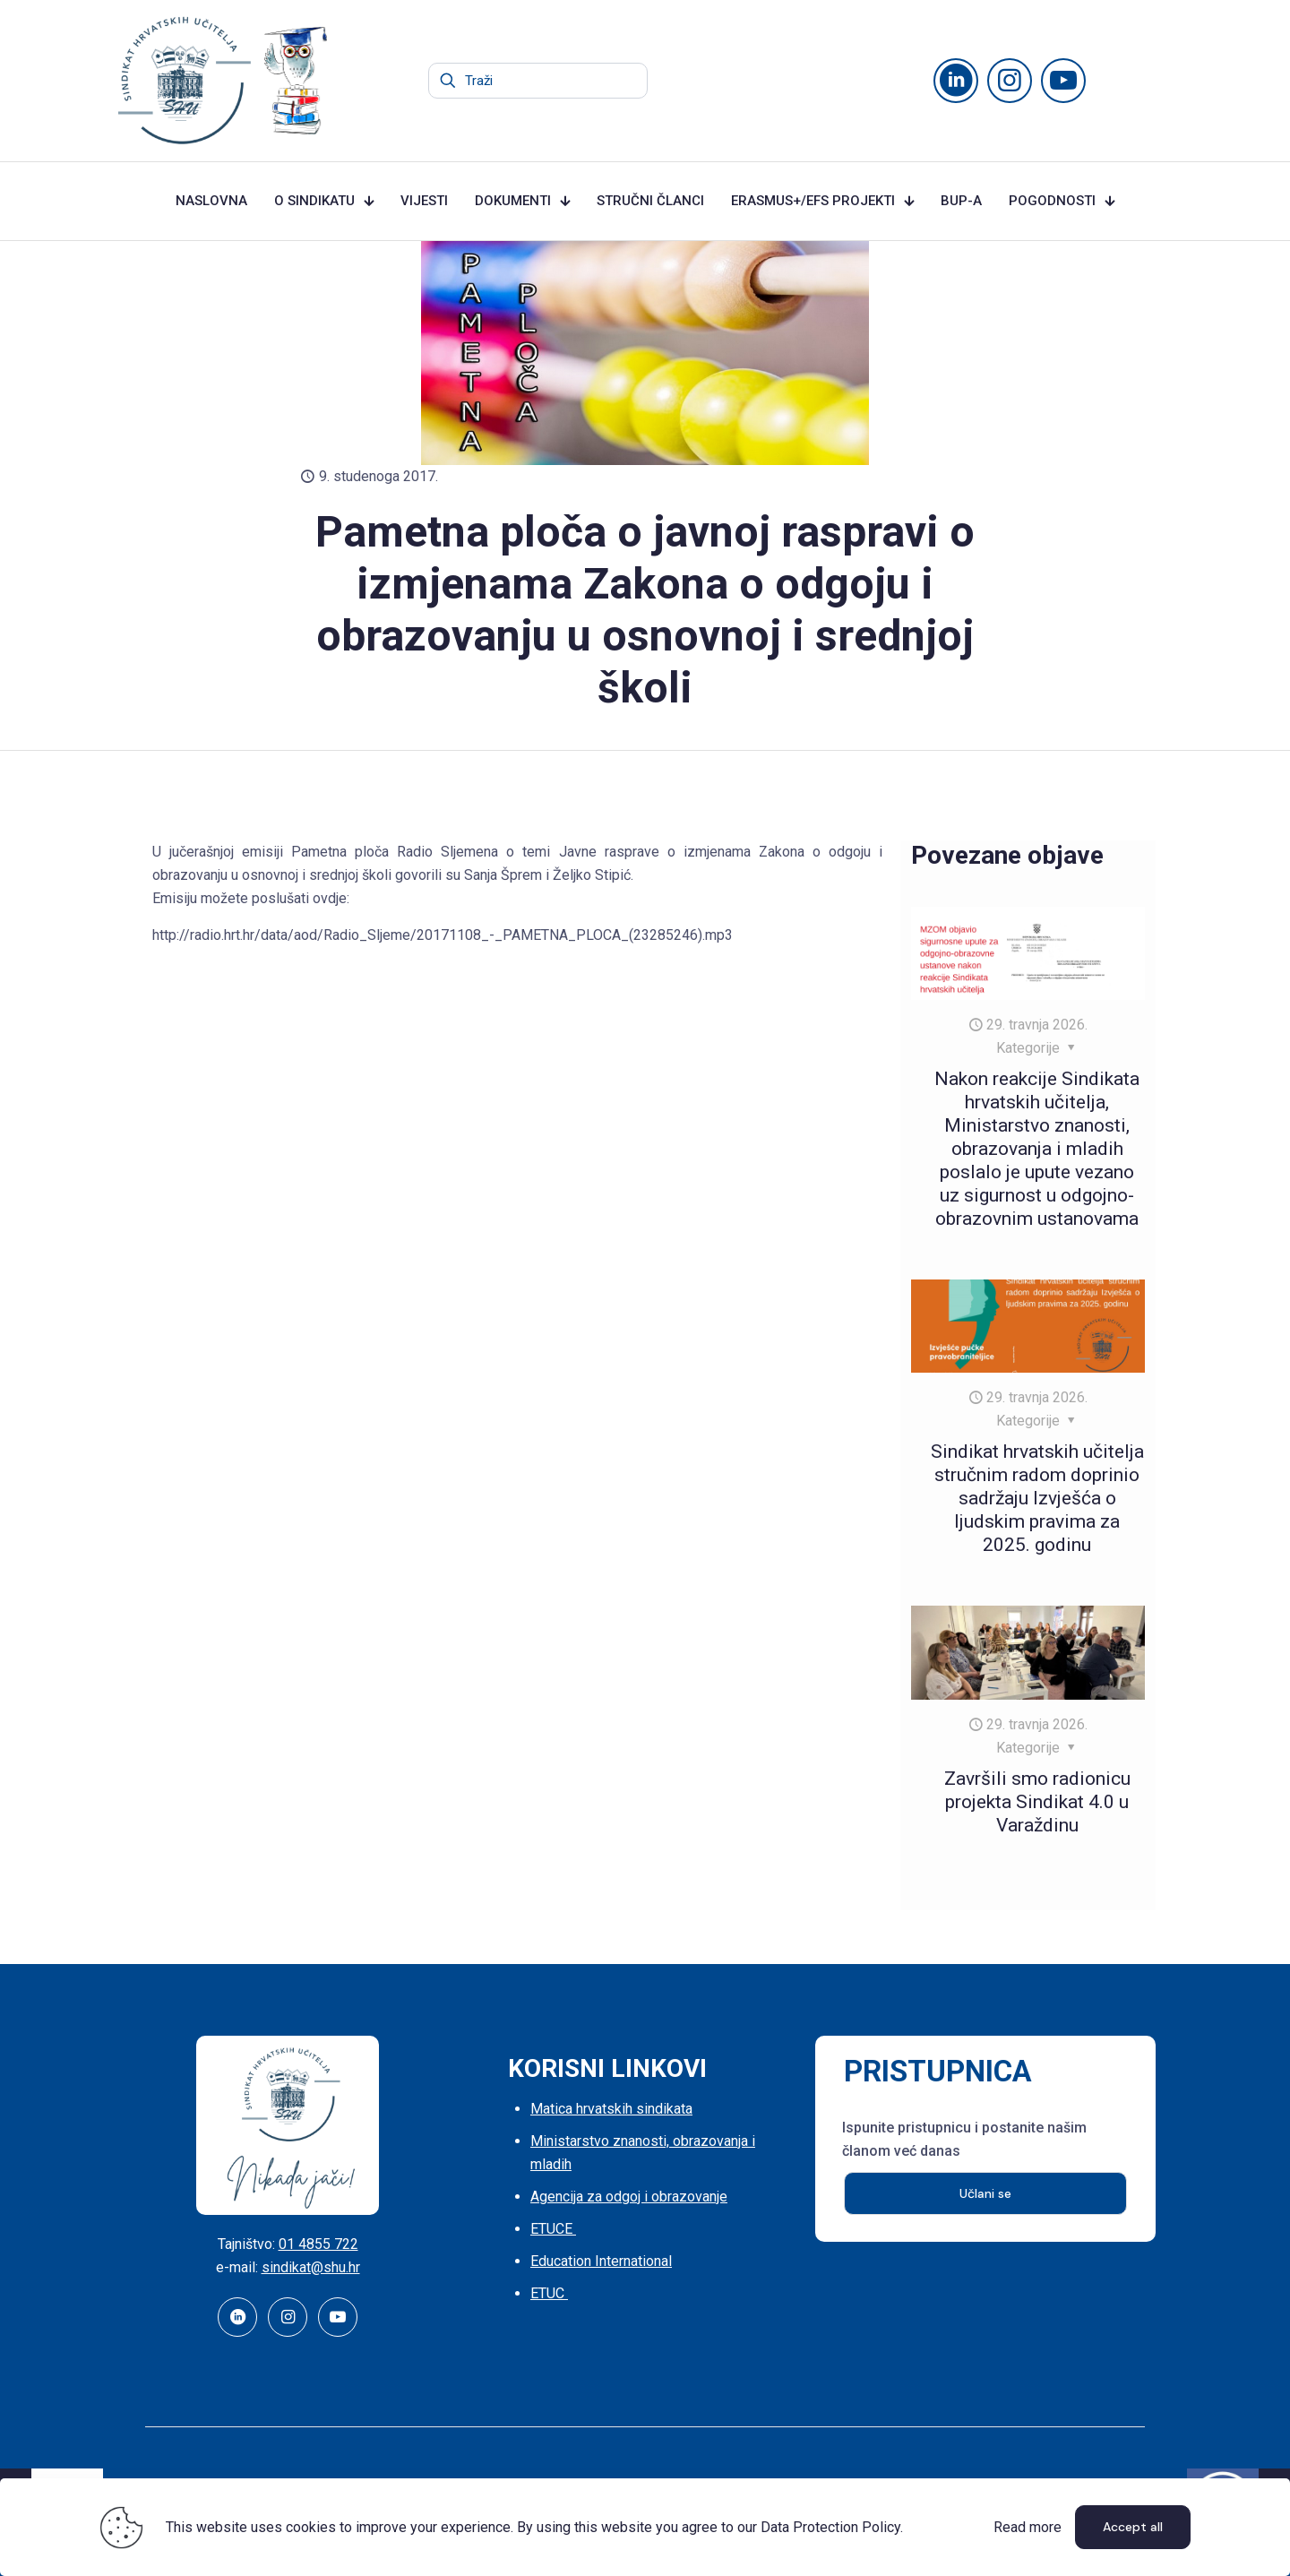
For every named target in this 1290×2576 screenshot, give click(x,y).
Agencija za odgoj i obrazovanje (628, 2196)
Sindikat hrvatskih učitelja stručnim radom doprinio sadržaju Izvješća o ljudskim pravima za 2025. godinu (1037, 1498)
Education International (601, 2261)
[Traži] (538, 81)
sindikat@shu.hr (311, 2267)
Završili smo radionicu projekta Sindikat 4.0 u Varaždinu (1037, 1802)
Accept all (1133, 2527)
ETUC (549, 2293)
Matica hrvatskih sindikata (611, 2108)
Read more (1027, 2527)
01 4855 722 (318, 2244)
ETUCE (553, 2228)
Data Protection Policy (830, 2527)
